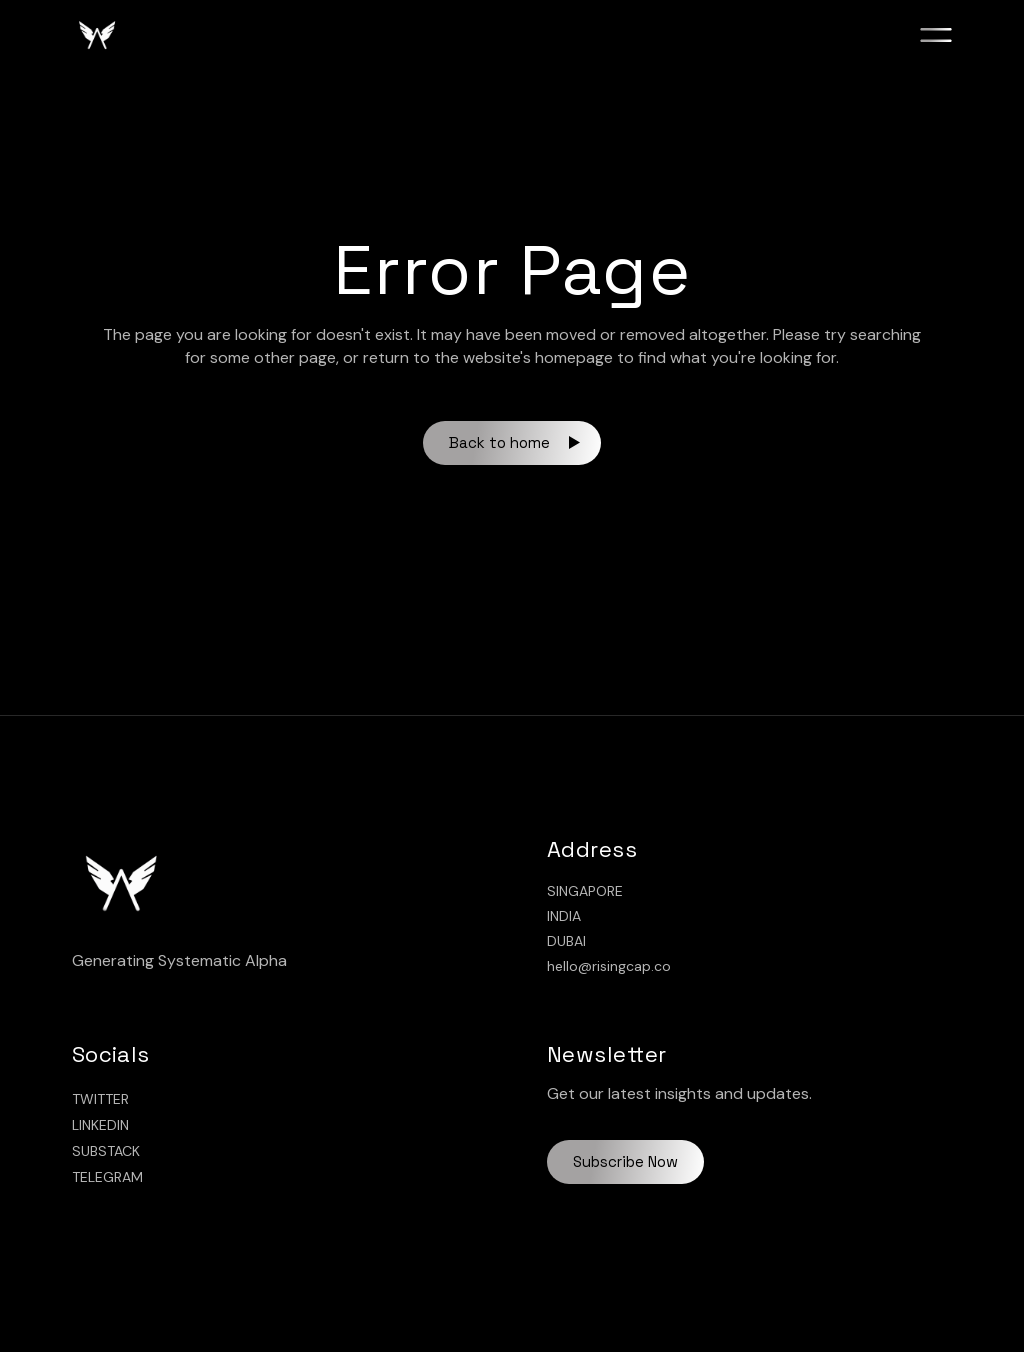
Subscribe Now (625, 1161)
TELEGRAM (107, 1177)
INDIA (564, 916)
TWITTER (100, 1099)
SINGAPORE (585, 891)
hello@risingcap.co (609, 966)
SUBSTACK (106, 1151)
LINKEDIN (100, 1125)
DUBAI (566, 941)
